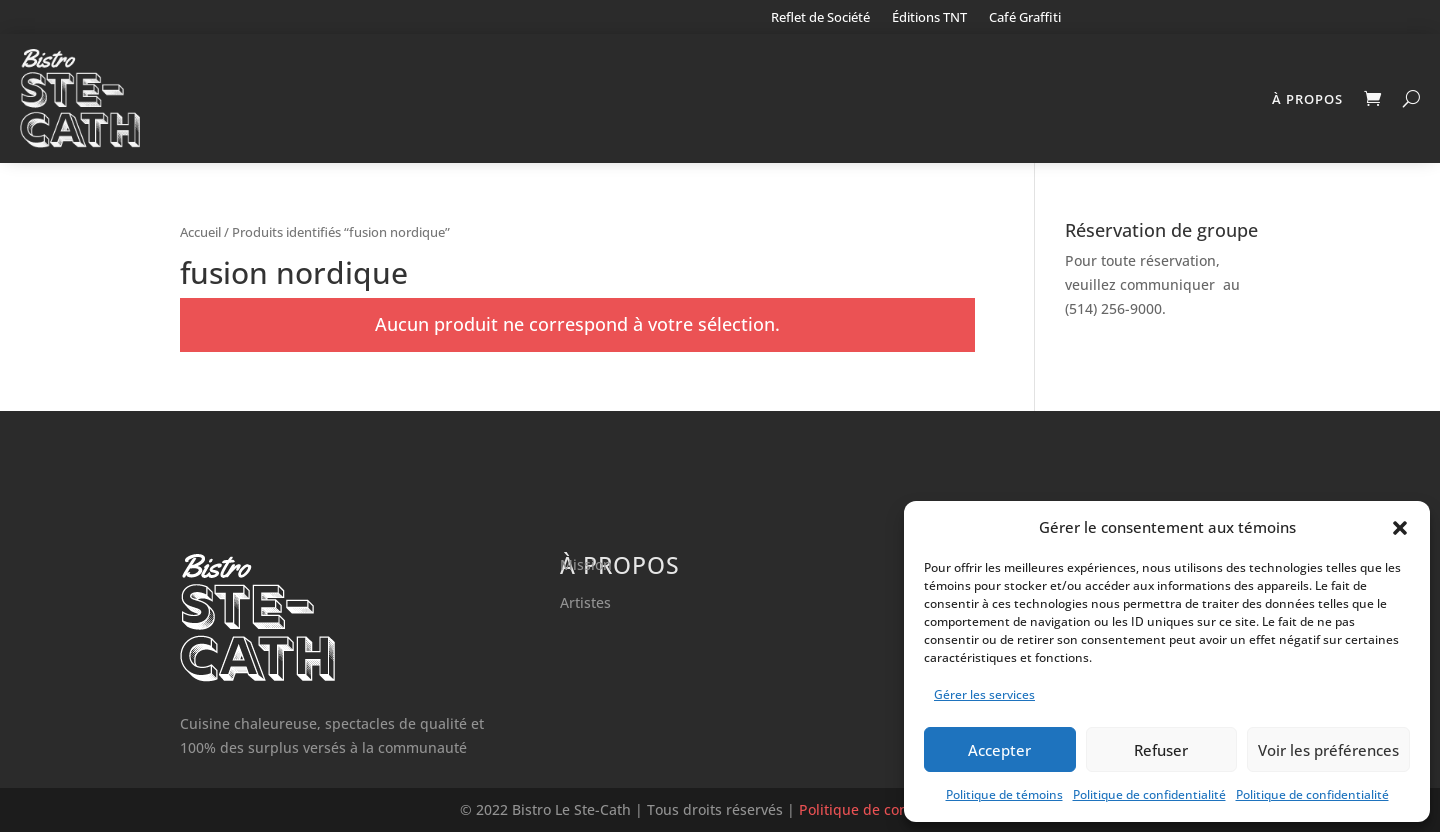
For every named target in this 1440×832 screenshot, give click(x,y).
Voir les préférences (1328, 750)
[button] (1400, 528)
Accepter (999, 750)
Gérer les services (984, 694)
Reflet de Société (820, 18)
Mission (586, 564)
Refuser (1161, 750)
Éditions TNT (929, 18)
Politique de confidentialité (1149, 794)
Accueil (200, 232)
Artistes (585, 602)
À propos (1307, 99)
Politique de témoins (1004, 794)
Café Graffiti (1025, 18)
